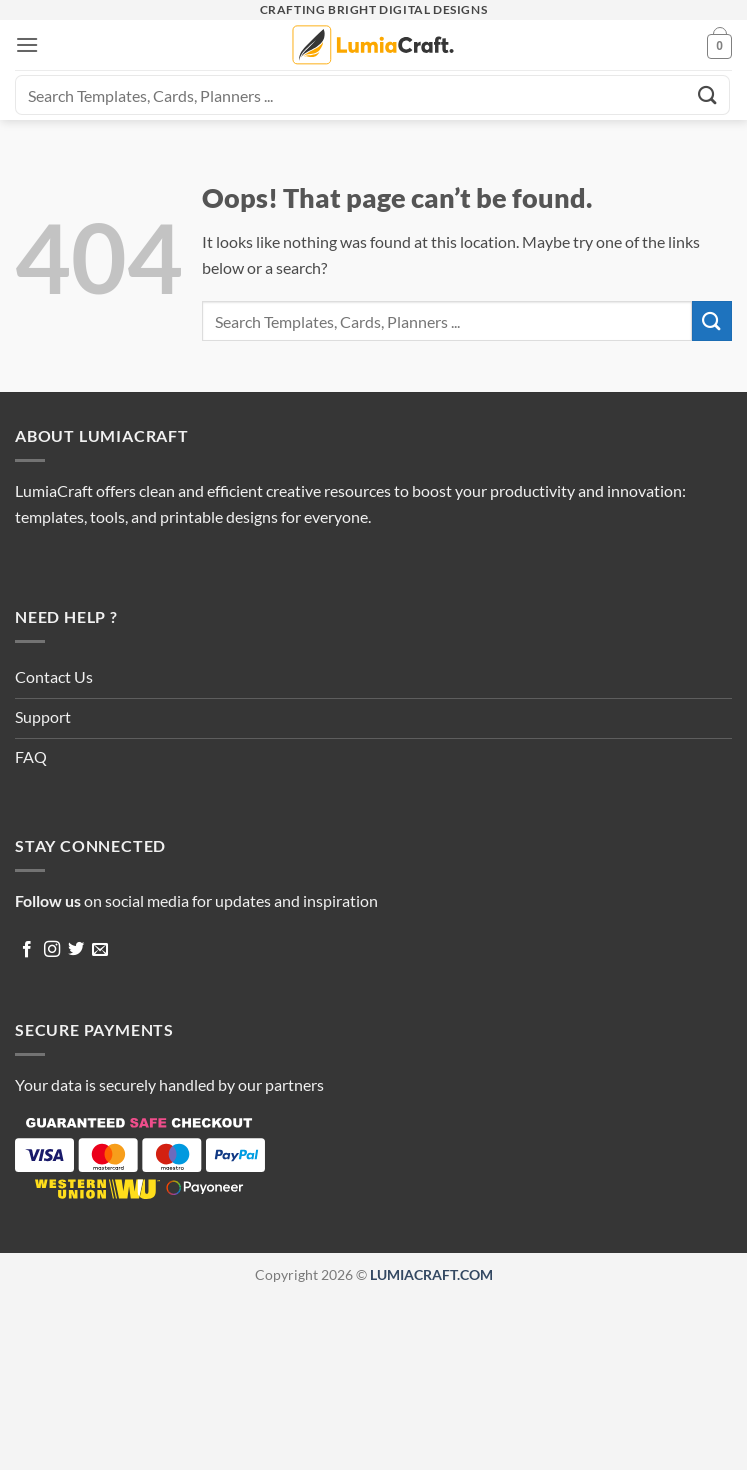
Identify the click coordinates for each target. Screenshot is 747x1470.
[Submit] (708, 94)
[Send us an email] (100, 950)
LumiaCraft (54, 490)
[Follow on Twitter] (76, 950)
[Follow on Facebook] (27, 950)
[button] (27, 44)
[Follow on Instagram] (52, 950)
